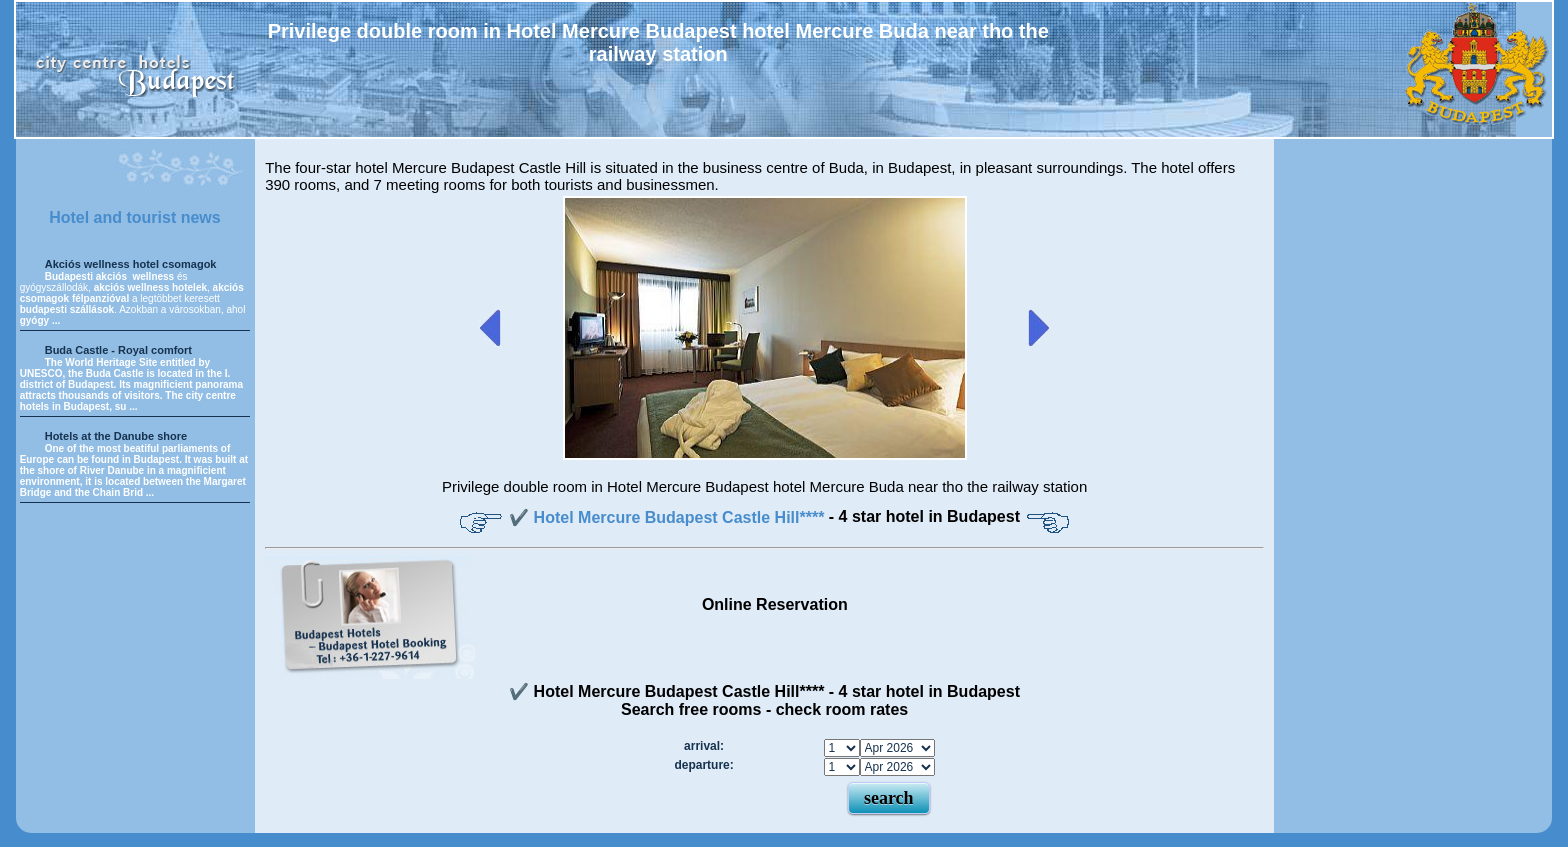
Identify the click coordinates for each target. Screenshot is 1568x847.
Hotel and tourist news (135, 217)
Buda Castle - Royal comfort (118, 350)
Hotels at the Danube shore (116, 436)
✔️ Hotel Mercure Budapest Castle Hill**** (669, 517)
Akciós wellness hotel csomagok (131, 264)
